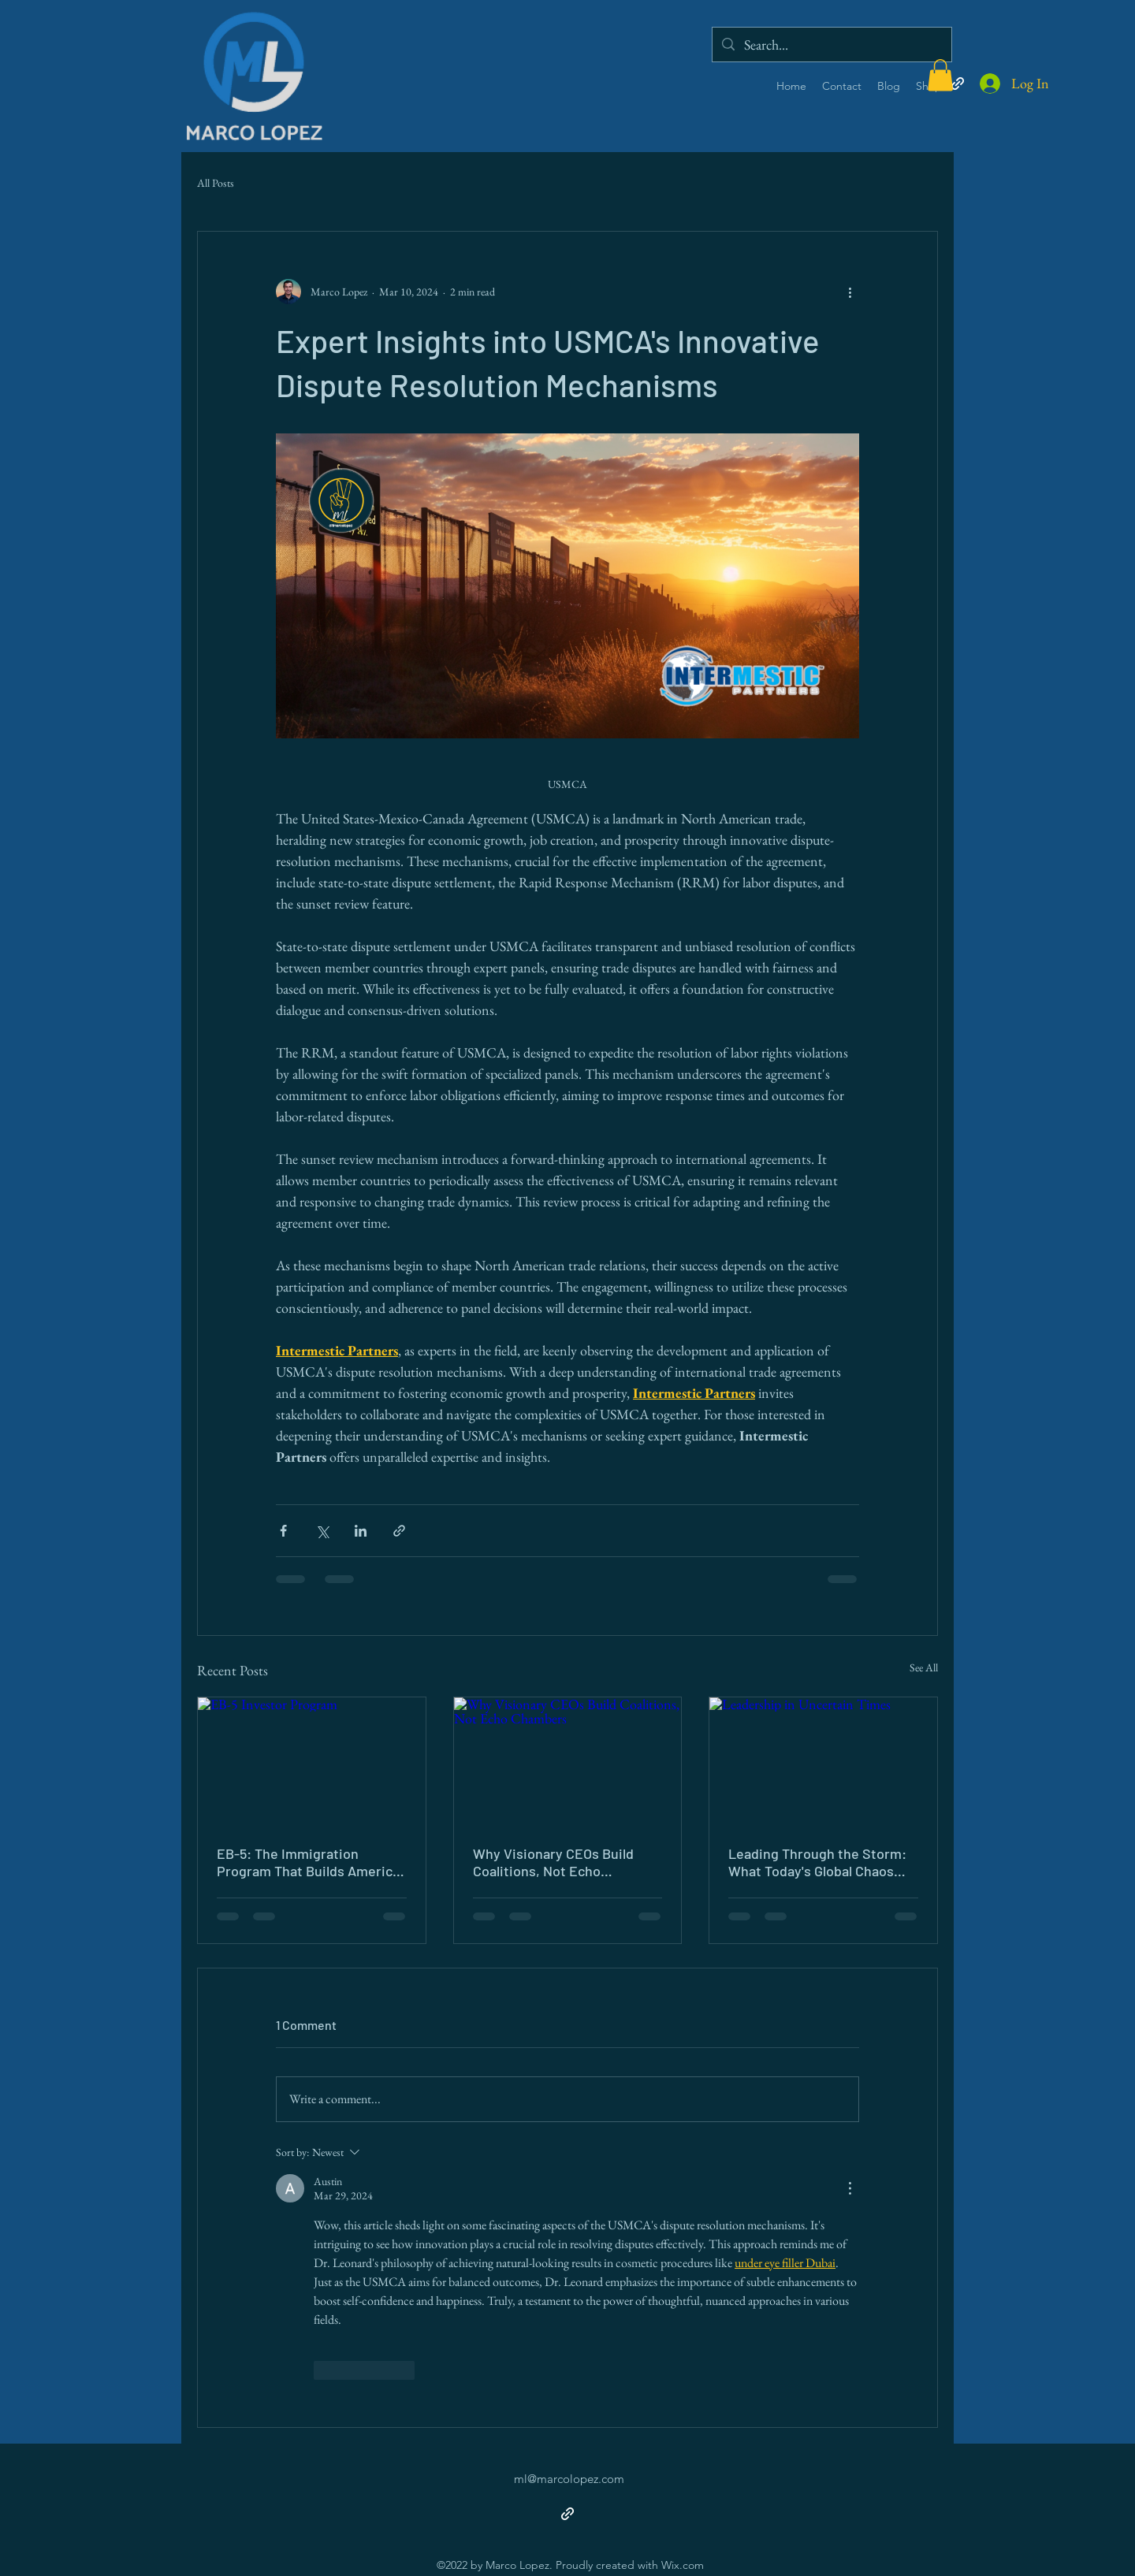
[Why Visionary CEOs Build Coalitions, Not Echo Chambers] (568, 1761)
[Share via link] (399, 1530)
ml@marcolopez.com (569, 2478)
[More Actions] (849, 2188)
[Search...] (831, 44)
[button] (940, 75)
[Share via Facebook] (283, 1530)
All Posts (215, 183)
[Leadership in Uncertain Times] (823, 1761)
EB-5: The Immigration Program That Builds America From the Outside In (308, 1862)
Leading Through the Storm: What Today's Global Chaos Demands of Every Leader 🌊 (819, 1862)
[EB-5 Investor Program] (312, 1761)
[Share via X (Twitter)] (321, 1530)
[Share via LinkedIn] (360, 1530)
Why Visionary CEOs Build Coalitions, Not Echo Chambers (553, 1862)
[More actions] (849, 291)
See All (924, 1667)
